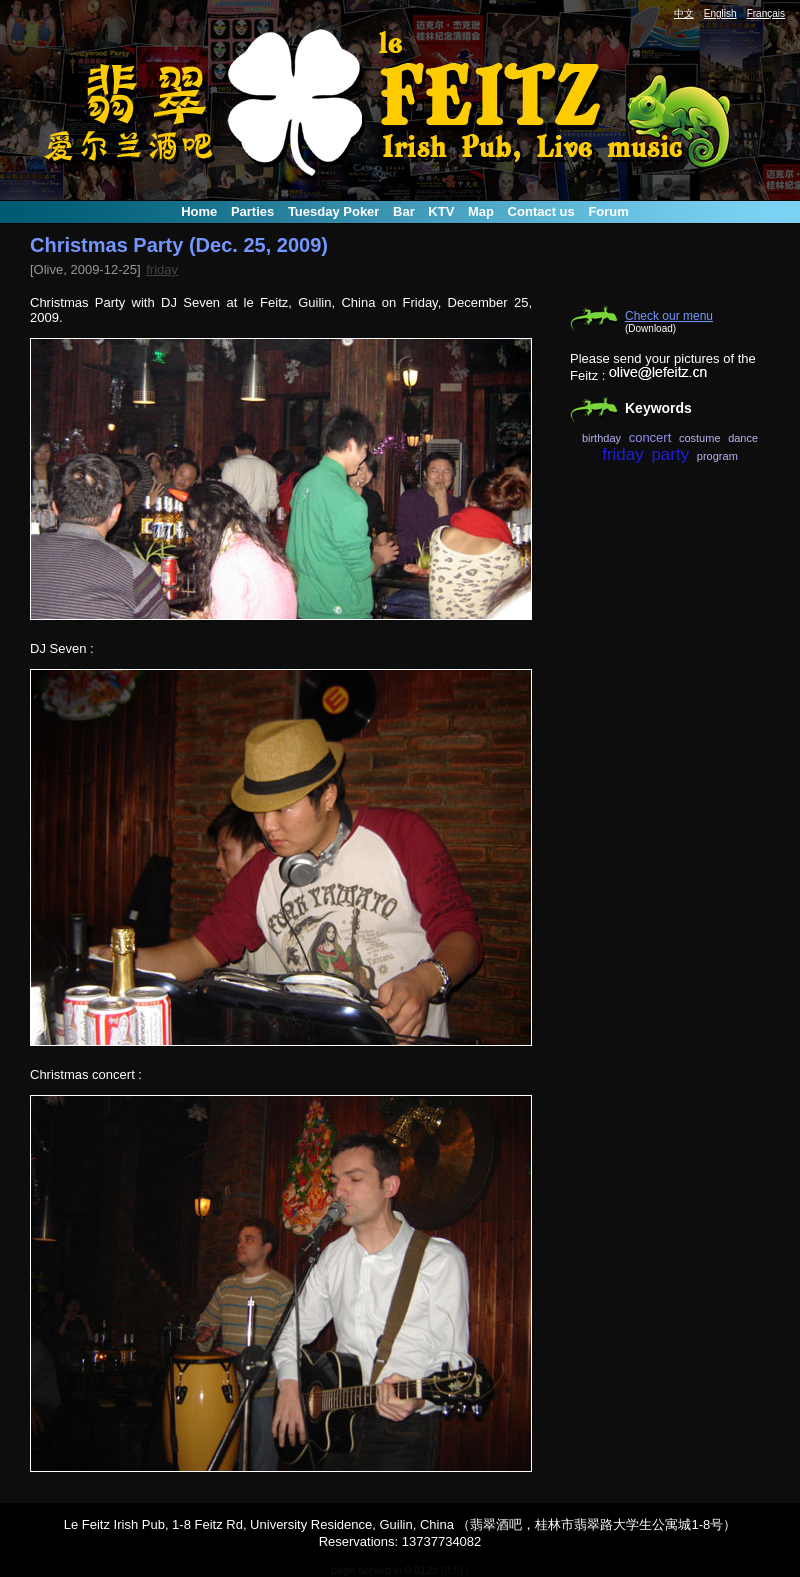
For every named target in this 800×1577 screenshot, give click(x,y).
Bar (404, 211)
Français (766, 13)
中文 (684, 13)
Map (481, 211)
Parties (252, 211)
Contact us (541, 211)
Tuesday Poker (334, 211)
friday (162, 269)
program (717, 456)
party (670, 454)
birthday (601, 438)
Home (199, 211)
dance (743, 438)
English (720, 13)
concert (650, 437)
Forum (608, 211)
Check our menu (669, 316)
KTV (441, 211)
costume (700, 438)
